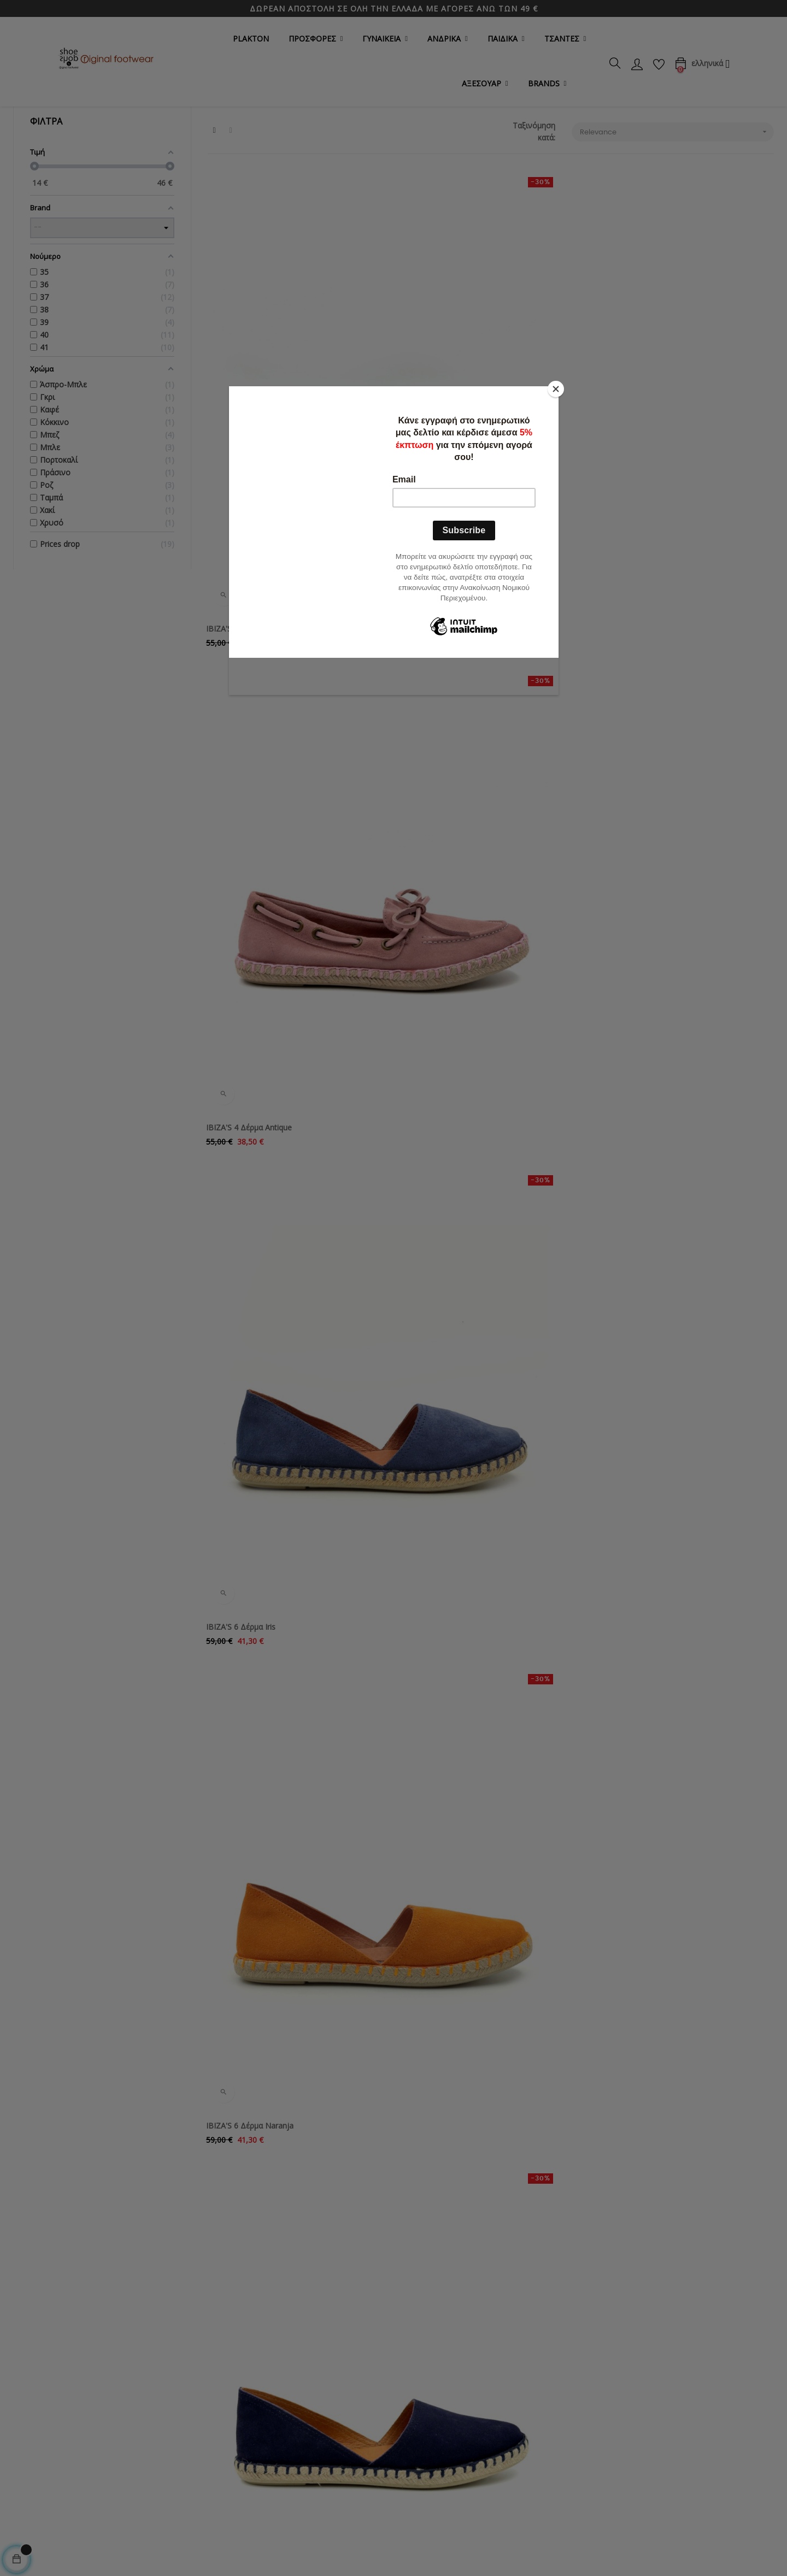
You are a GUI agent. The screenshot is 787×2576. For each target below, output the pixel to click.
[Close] (556, 389)
